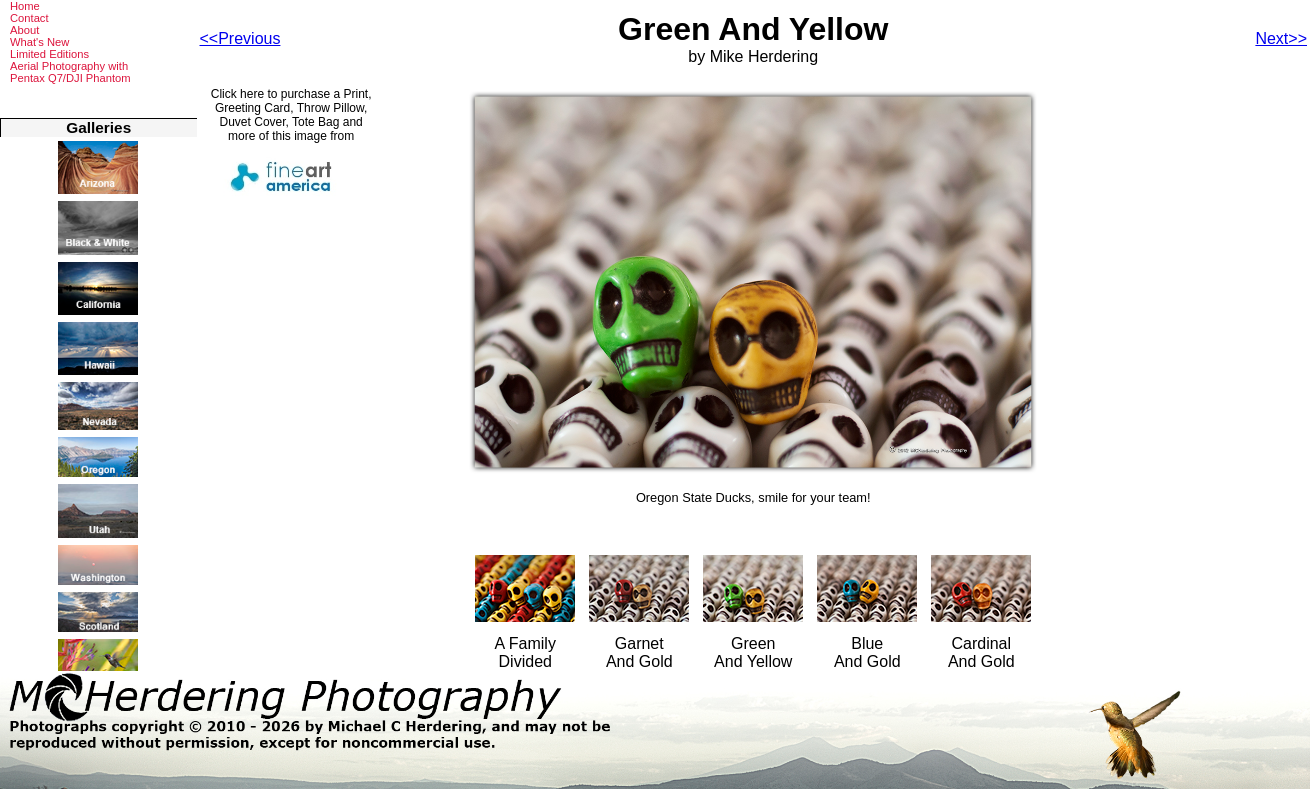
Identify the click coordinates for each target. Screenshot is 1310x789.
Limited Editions (49, 54)
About (24, 30)
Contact (29, 18)
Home (25, 6)
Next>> (1281, 38)
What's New (39, 42)
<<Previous (240, 38)
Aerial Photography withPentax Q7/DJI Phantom (70, 72)
